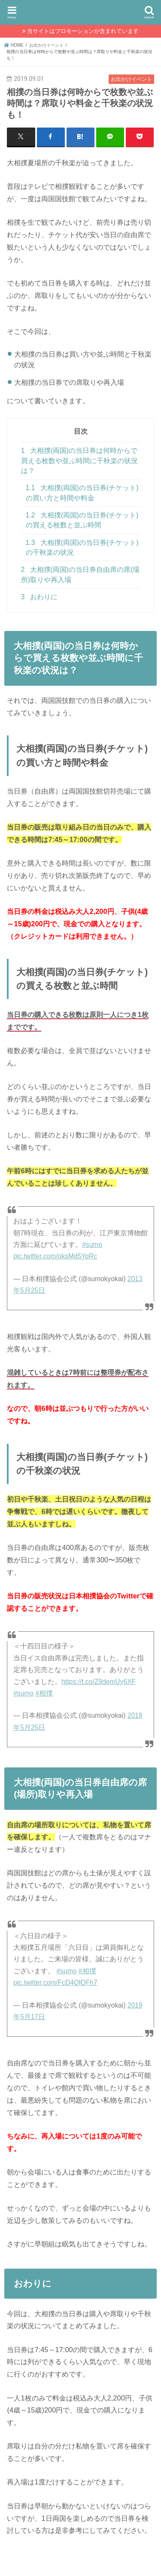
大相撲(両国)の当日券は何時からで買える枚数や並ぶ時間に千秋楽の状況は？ (79, 460)
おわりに (39, 597)
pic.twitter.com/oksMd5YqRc (55, 1256)
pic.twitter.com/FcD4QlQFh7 (55, 1982)
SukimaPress (81, 11)
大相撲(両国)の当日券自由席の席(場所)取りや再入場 (80, 574)
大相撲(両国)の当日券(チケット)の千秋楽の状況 (82, 547)
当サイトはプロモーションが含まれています (83, 31)
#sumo (92, 1244)
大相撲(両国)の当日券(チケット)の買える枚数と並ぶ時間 (82, 520)
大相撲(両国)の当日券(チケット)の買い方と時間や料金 (82, 492)
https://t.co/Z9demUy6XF (98, 1681)
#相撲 (44, 1693)
